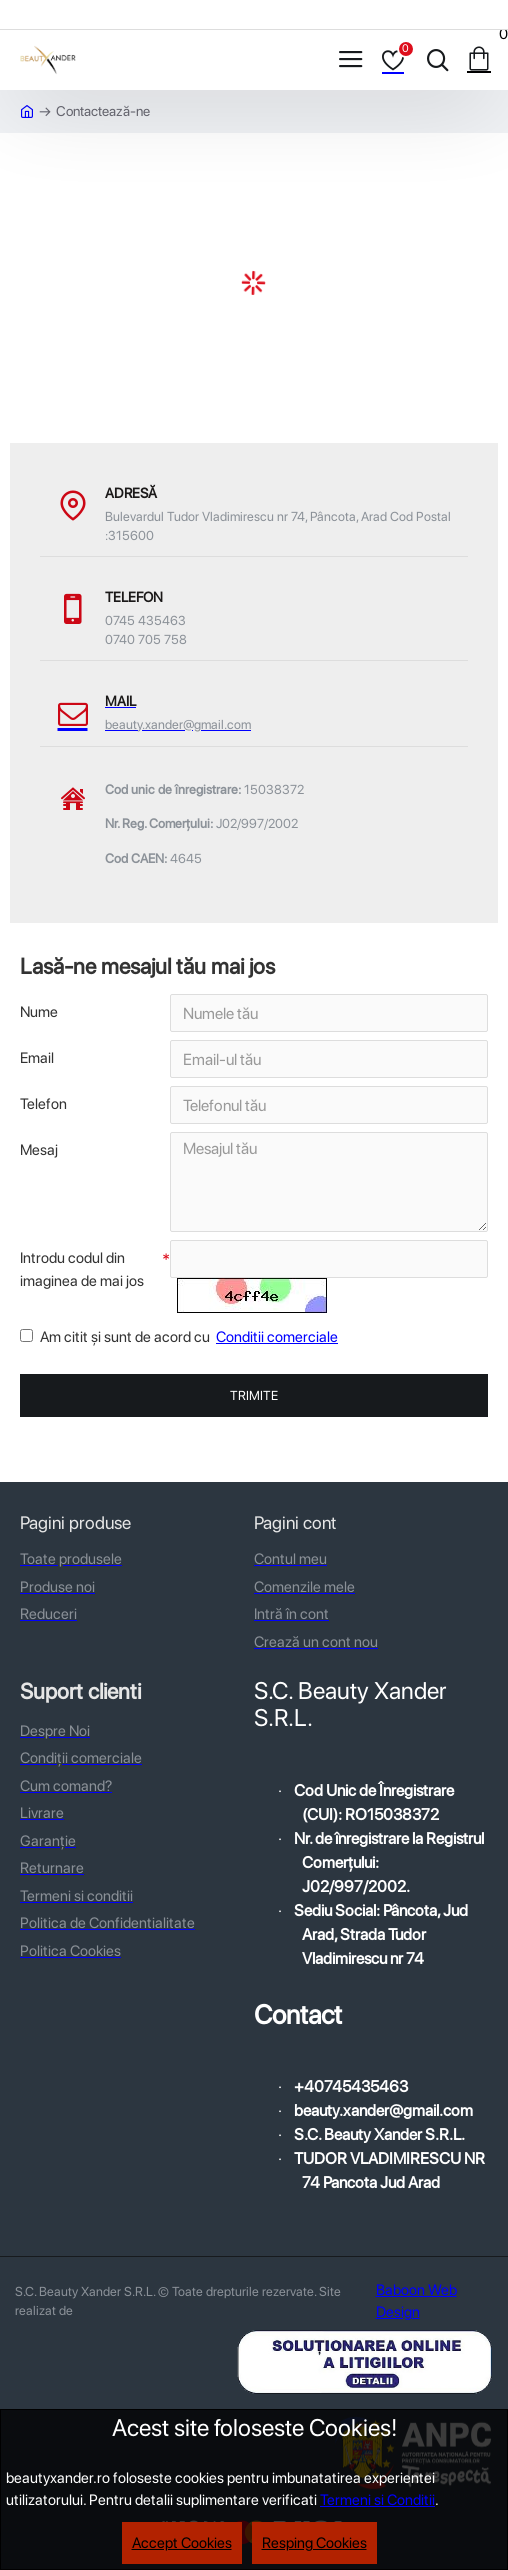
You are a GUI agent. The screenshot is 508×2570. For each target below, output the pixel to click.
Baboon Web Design (416, 2301)
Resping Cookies (314, 2543)
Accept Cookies (182, 2543)
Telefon (43, 1104)
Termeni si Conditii (377, 2500)
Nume (39, 1012)
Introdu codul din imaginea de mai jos (82, 1269)
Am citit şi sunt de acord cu (180, 1337)
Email (37, 1058)
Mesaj (39, 1150)
